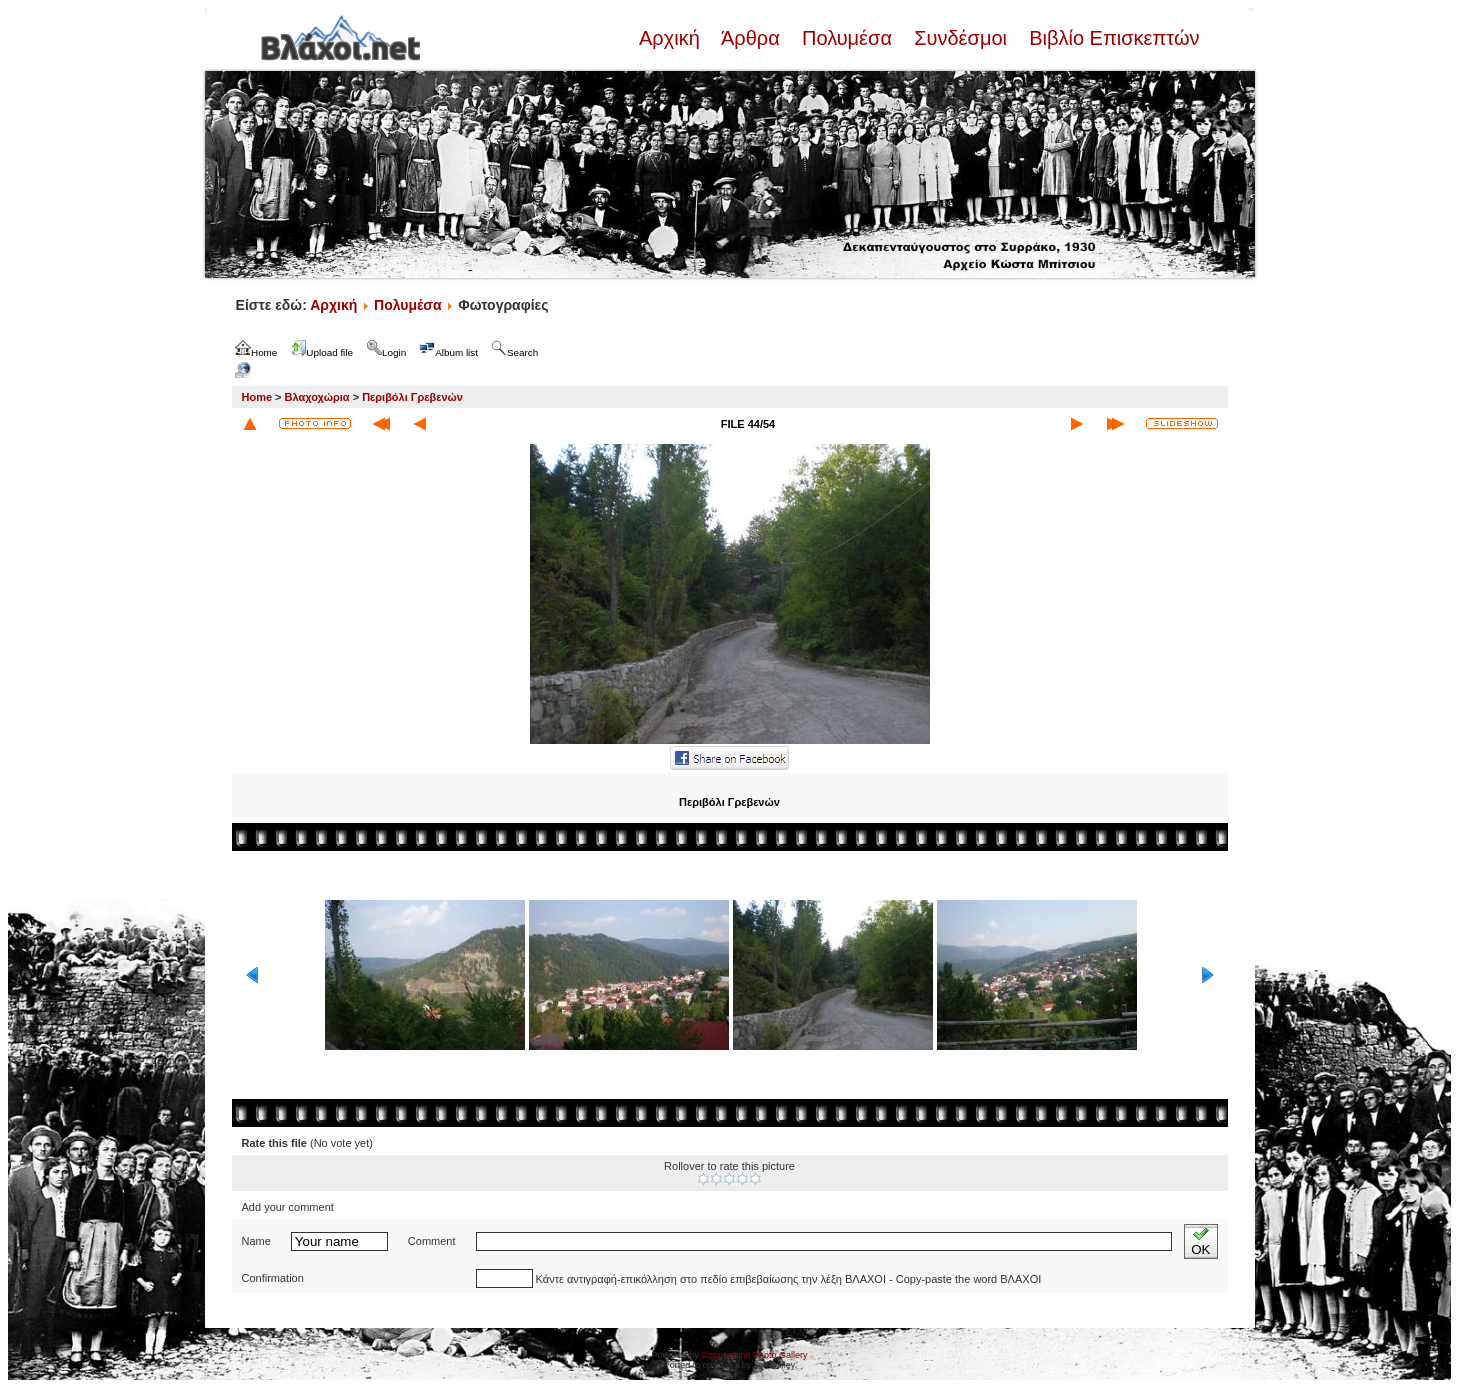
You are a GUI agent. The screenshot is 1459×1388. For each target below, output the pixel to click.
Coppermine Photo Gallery (754, 1355)
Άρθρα (750, 38)
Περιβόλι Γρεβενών (412, 397)
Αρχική (672, 38)
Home (257, 397)
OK (1200, 1241)
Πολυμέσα (846, 38)
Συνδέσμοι (961, 38)
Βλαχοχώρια (317, 397)
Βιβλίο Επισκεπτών (1112, 38)
